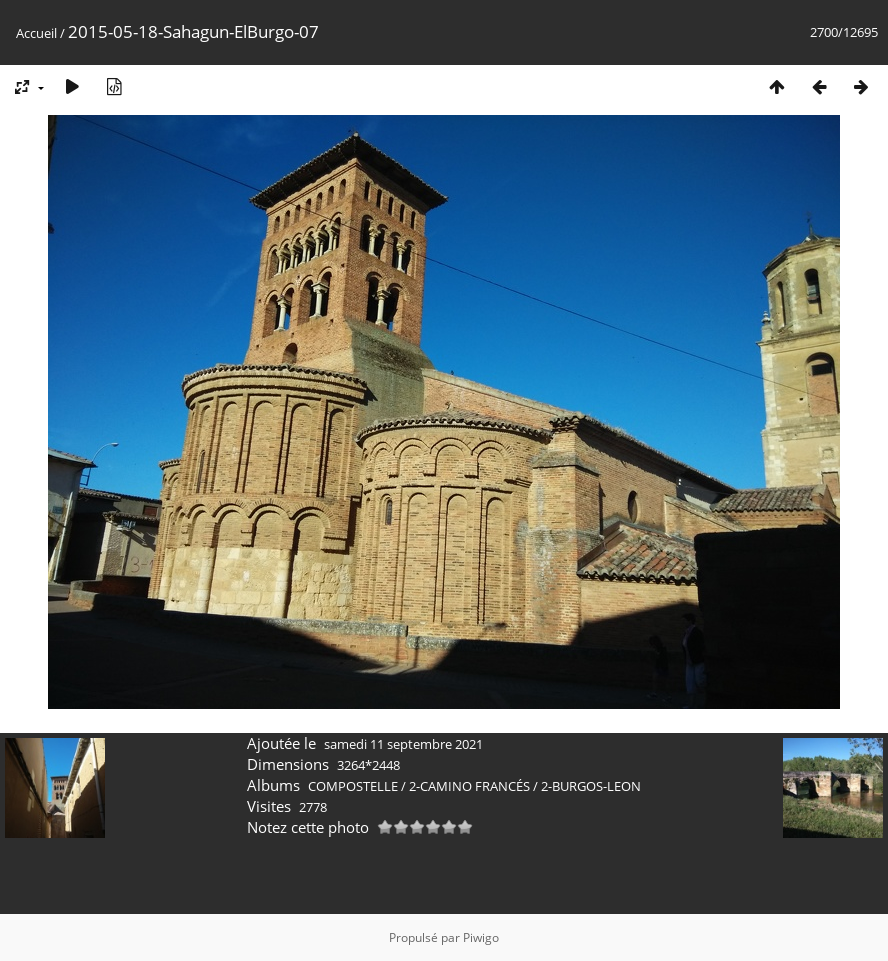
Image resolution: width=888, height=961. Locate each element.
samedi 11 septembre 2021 (403, 744)
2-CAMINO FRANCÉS (469, 786)
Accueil (36, 33)
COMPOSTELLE (353, 786)
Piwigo (481, 937)
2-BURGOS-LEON (591, 786)
